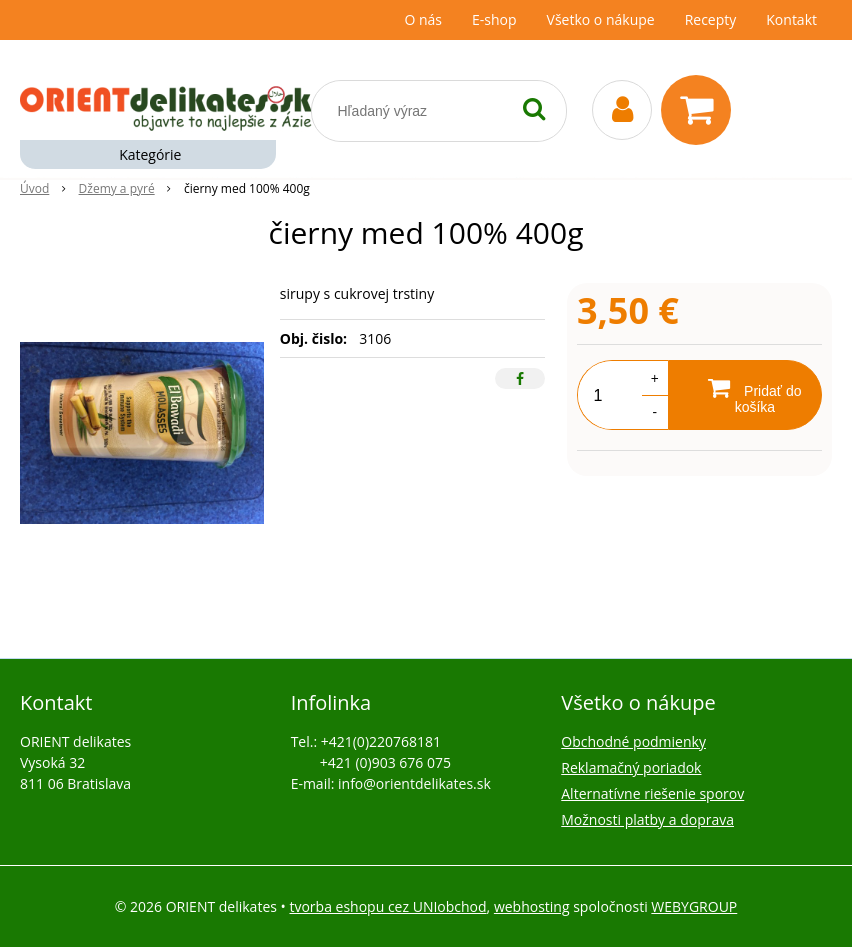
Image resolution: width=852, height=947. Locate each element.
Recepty (711, 19)
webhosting (532, 906)
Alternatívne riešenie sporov (652, 793)
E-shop (494, 19)
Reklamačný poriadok (631, 767)
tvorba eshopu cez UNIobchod (387, 906)
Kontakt (791, 19)
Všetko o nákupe (601, 19)
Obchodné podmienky (633, 741)
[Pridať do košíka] (745, 395)
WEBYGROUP (694, 906)
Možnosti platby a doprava (647, 819)
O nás (423, 19)
